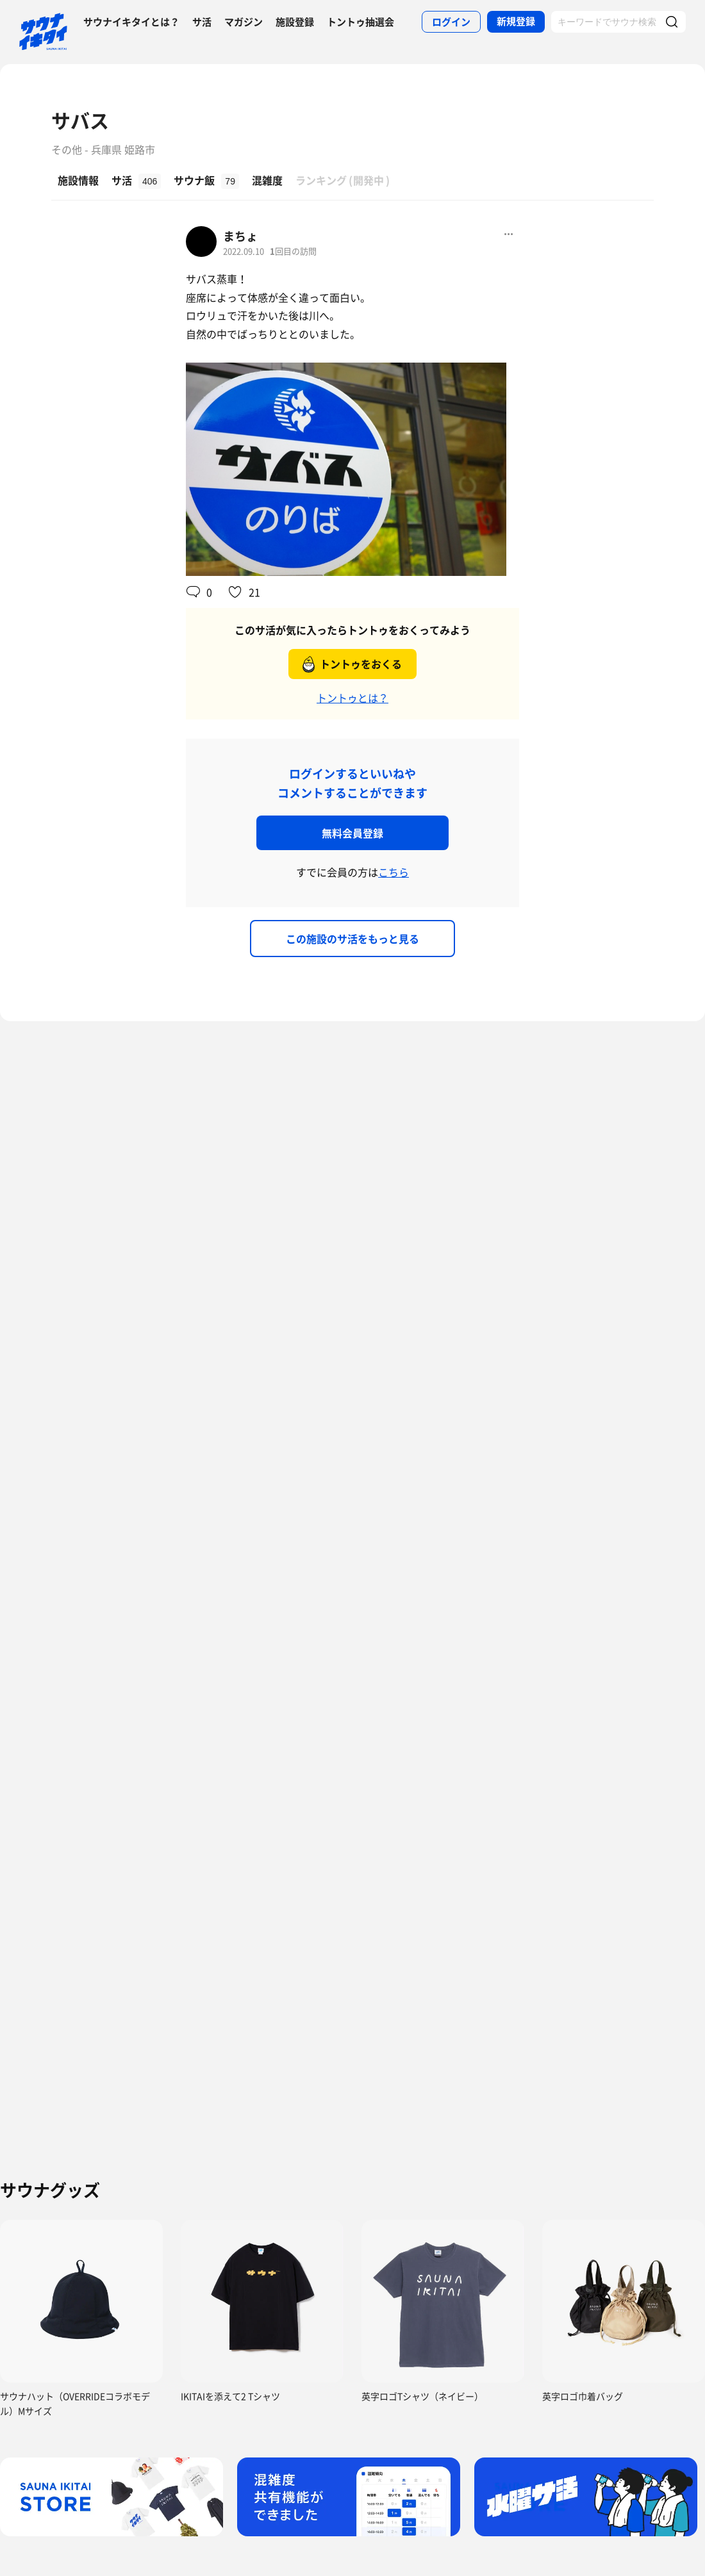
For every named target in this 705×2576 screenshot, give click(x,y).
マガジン (243, 22)
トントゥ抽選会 (360, 22)
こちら (393, 872)
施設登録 (295, 22)
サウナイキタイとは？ (131, 22)
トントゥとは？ (352, 697)
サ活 (202, 22)
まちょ (240, 236)
